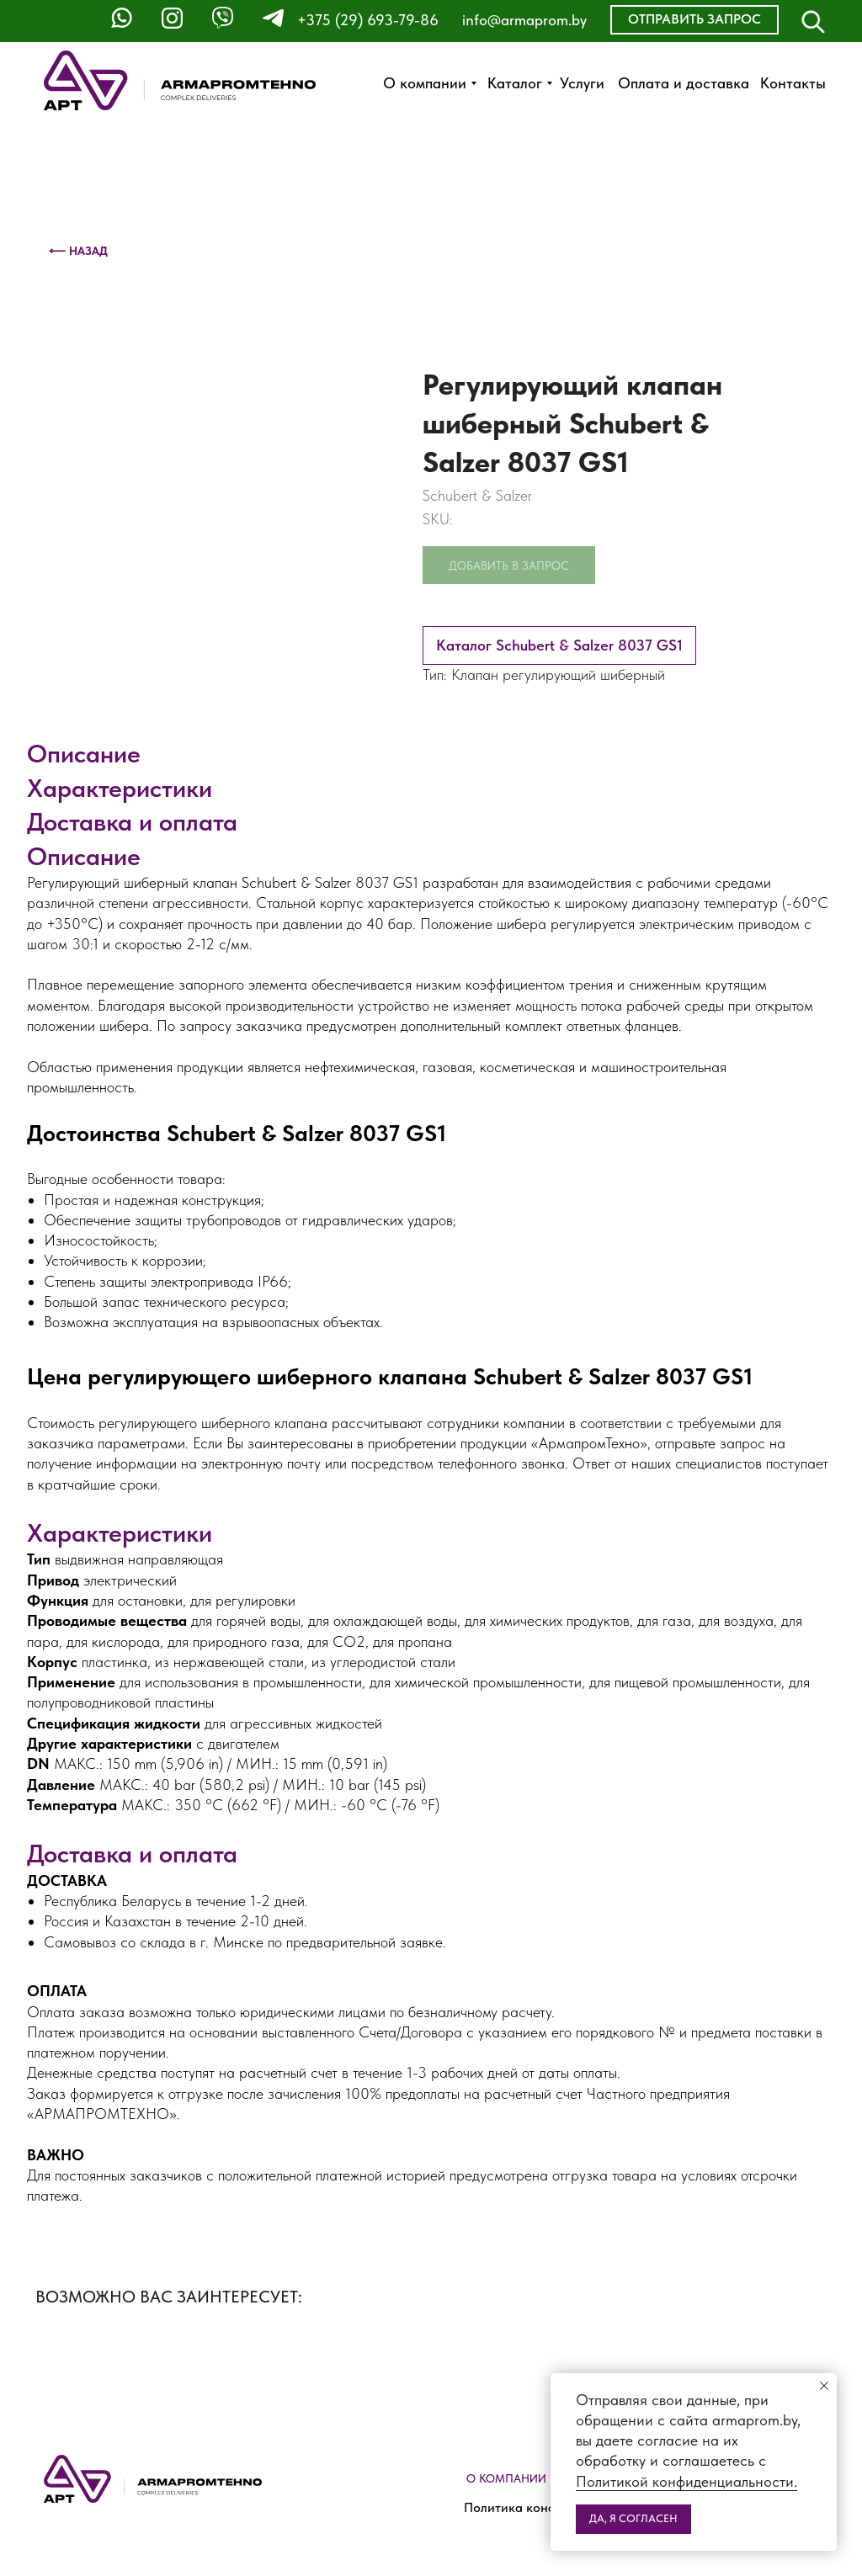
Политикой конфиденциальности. (686, 2481)
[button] (694, 20)
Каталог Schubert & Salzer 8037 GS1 (559, 645)
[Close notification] (824, 2385)
